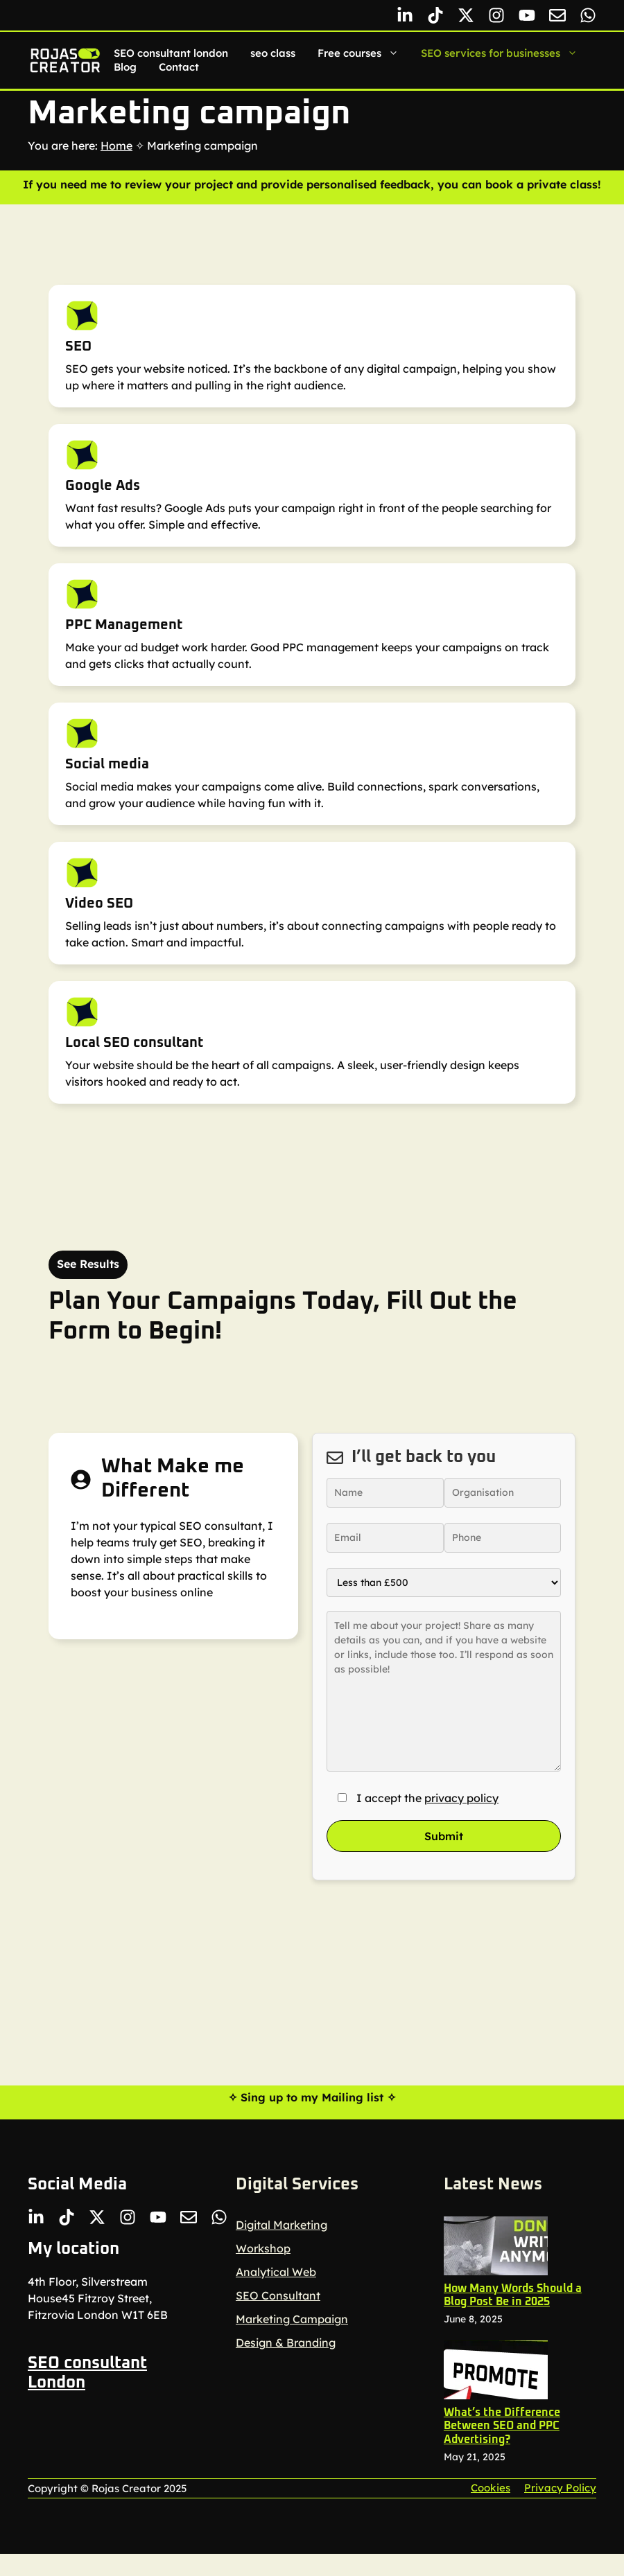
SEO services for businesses (505, 53)
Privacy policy (560, 2487)
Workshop (263, 2248)
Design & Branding (286, 2342)
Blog (125, 66)
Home (116, 145)
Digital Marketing (281, 2225)
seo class (272, 53)
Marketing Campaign (292, 2319)
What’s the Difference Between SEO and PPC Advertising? (502, 2425)
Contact (179, 66)
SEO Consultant (278, 2295)
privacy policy (461, 1798)
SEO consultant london (171, 53)
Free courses (364, 53)
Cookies (490, 2487)
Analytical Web (276, 2272)
